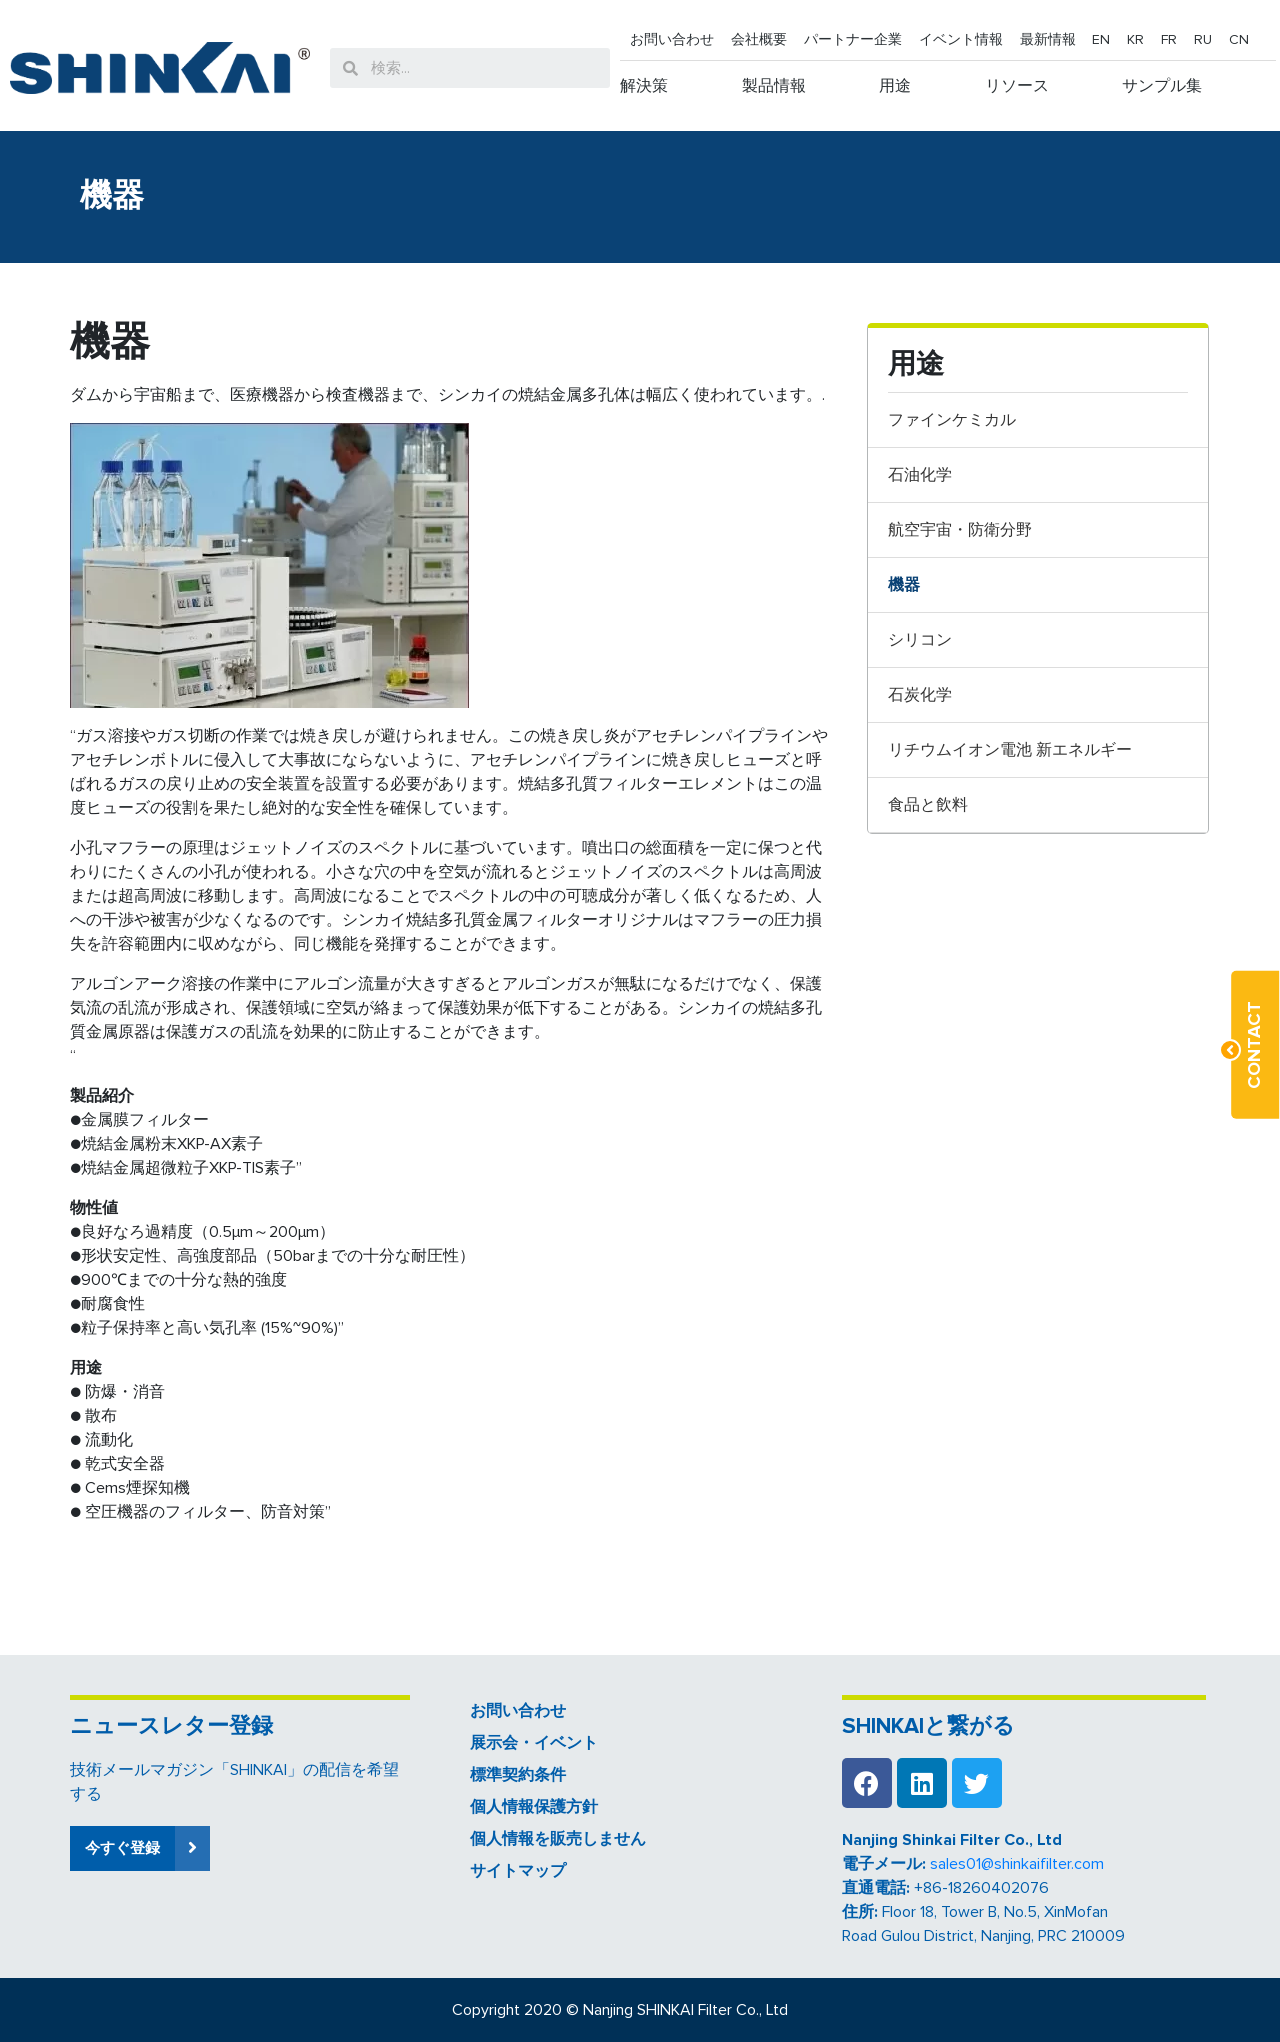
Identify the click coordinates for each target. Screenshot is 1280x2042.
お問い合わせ (672, 39)
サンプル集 (1162, 86)
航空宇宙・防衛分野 (960, 530)
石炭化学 (920, 695)
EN (1101, 39)
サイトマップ (518, 1871)
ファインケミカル (952, 420)
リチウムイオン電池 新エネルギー (1010, 750)
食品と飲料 (928, 805)
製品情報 (774, 86)
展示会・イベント (534, 1743)
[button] (140, 1848)
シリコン (920, 640)
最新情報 (1048, 39)
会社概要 (759, 39)
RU (1203, 39)
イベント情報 (961, 39)
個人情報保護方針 (534, 1807)
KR (1135, 39)
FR (1169, 39)
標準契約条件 (518, 1775)
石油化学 (920, 475)
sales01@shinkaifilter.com (1017, 1864)
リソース (1017, 86)
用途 (895, 86)
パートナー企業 (853, 39)
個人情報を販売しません (558, 1839)
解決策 (644, 86)
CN (1239, 39)
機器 (904, 585)
